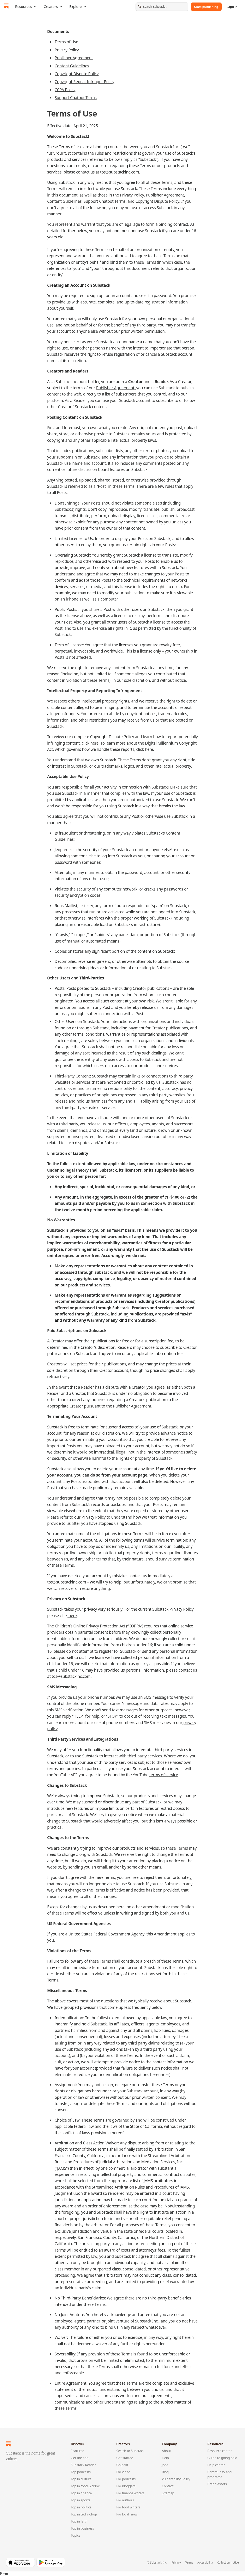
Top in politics (81, 2507)
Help (165, 2458)
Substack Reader (83, 2465)
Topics (75, 2535)
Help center (216, 2465)
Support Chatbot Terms (76, 97)
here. (149, 749)
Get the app (80, 2458)
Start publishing (206, 7)
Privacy (176, 2562)
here (93, 743)
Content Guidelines (72, 66)
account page (133, 1475)
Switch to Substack (130, 2451)
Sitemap (168, 2493)
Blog (165, 2472)
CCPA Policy (65, 89)
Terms (189, 2562)
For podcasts (126, 2479)
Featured (77, 2451)
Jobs (165, 2465)
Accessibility (205, 2562)
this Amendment (161, 1934)
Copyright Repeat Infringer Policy (84, 81)
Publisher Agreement (74, 58)
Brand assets (217, 2484)
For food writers (128, 2507)
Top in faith (79, 2521)
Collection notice (228, 2562)
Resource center (219, 2451)
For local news (127, 2514)
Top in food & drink (85, 2486)
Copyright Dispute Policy (76, 73)
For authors (125, 2500)
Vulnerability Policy (176, 2479)
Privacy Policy (67, 50)
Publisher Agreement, (116, 388)
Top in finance (81, 2493)
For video (123, 2472)
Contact (167, 2486)
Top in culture (81, 2479)
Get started (124, 2458)
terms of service (163, 1775)
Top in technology (84, 2514)
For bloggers (126, 2486)
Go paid (122, 2465)
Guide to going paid (222, 2458)
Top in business (82, 2528)
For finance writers (130, 2493)
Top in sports (80, 2500)
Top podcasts (81, 2472)
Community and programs (219, 2474)
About (166, 2451)
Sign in (232, 7)
